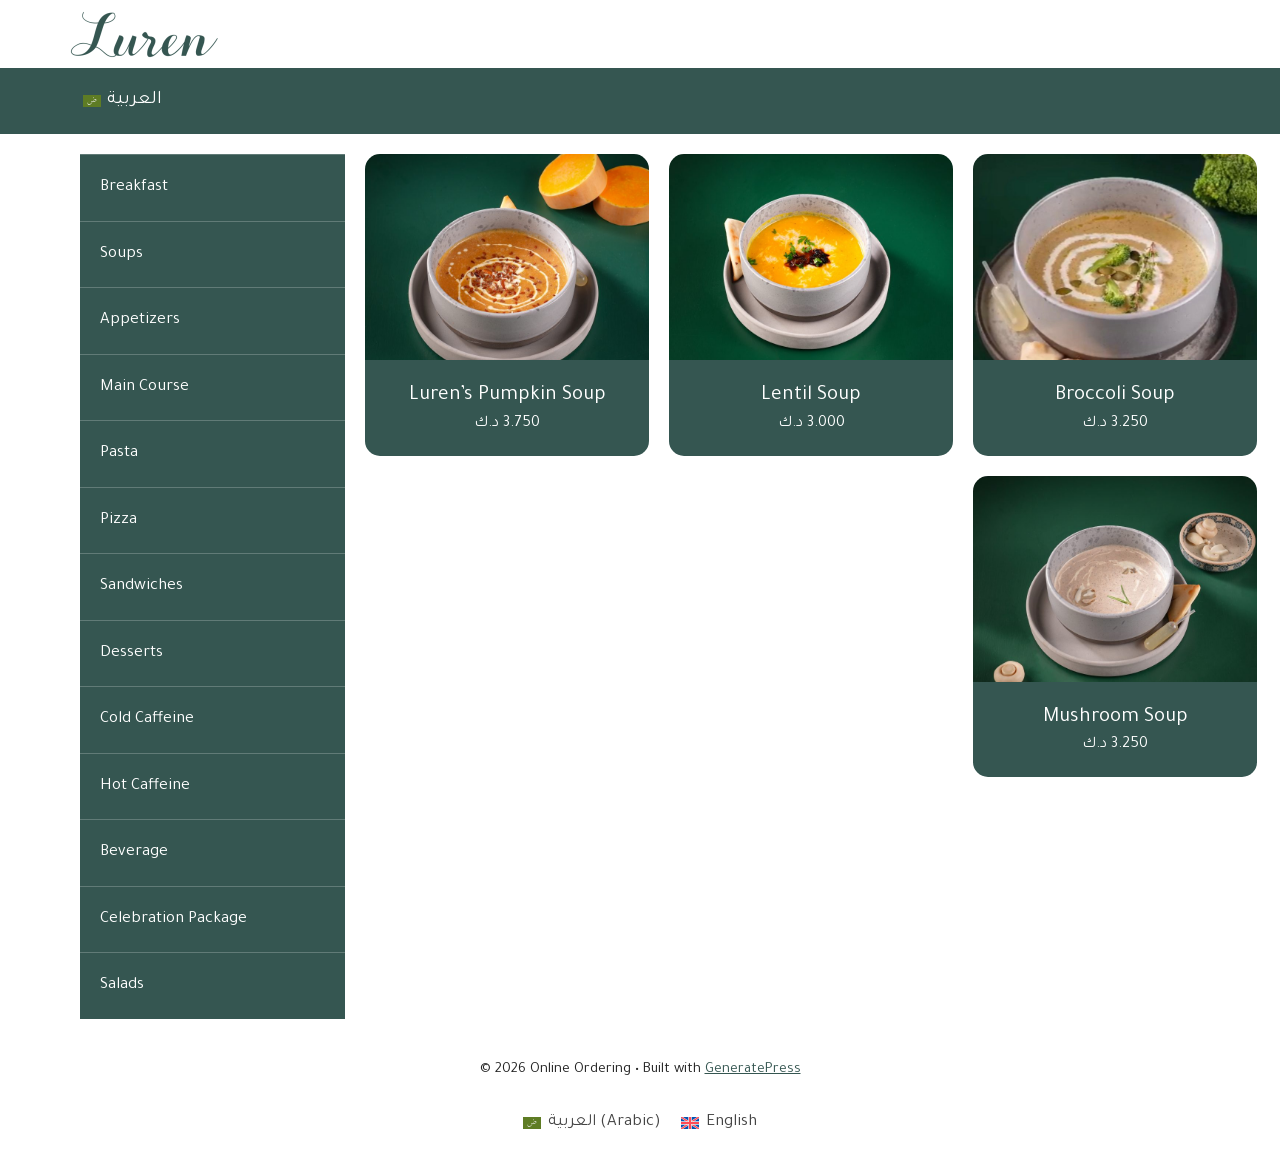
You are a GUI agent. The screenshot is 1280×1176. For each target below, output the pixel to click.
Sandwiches (141, 586)
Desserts (131, 653)
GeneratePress (753, 1069)
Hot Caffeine (145, 786)
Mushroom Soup (1115, 717)
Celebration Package (173, 919)
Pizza (118, 520)
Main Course (144, 387)
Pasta (119, 453)
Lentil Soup (811, 395)
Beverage (134, 852)
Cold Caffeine (147, 719)
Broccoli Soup (1115, 395)
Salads (122, 985)
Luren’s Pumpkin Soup (507, 395)
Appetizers (140, 320)
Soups (121, 254)
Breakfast (134, 187)
